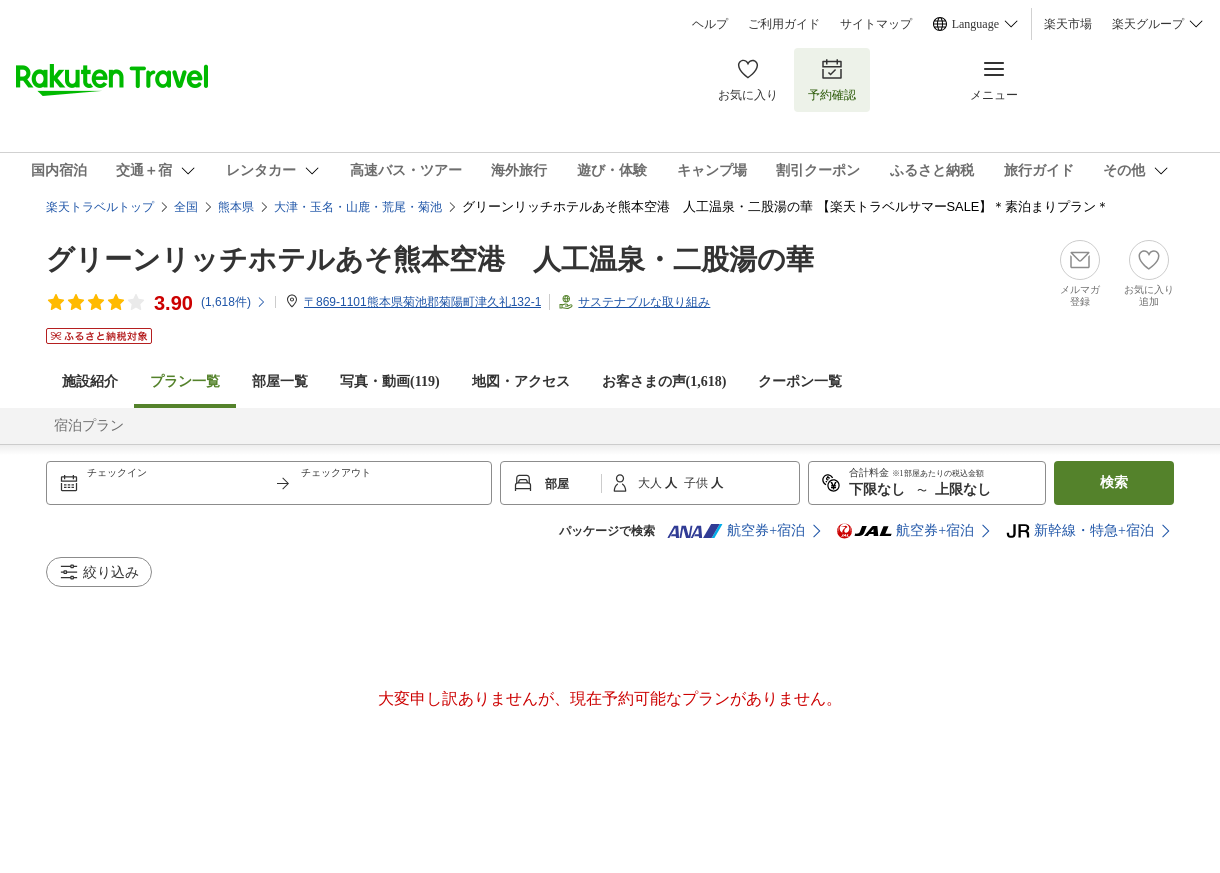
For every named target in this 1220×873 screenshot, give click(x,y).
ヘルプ (710, 24)
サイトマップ (876, 24)
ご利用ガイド (784, 24)
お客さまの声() (664, 381)
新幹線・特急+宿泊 (1080, 531)
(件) (234, 302)
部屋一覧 (280, 381)
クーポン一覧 (800, 381)
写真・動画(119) (390, 381)
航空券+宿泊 (736, 531)
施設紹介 (90, 381)
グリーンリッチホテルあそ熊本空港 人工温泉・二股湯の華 (430, 259)
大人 (651, 483)
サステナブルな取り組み (644, 302)
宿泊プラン (89, 425)
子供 (697, 483)
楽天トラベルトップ (100, 207)
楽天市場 (1068, 24)
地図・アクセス (521, 381)
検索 (1114, 482)
